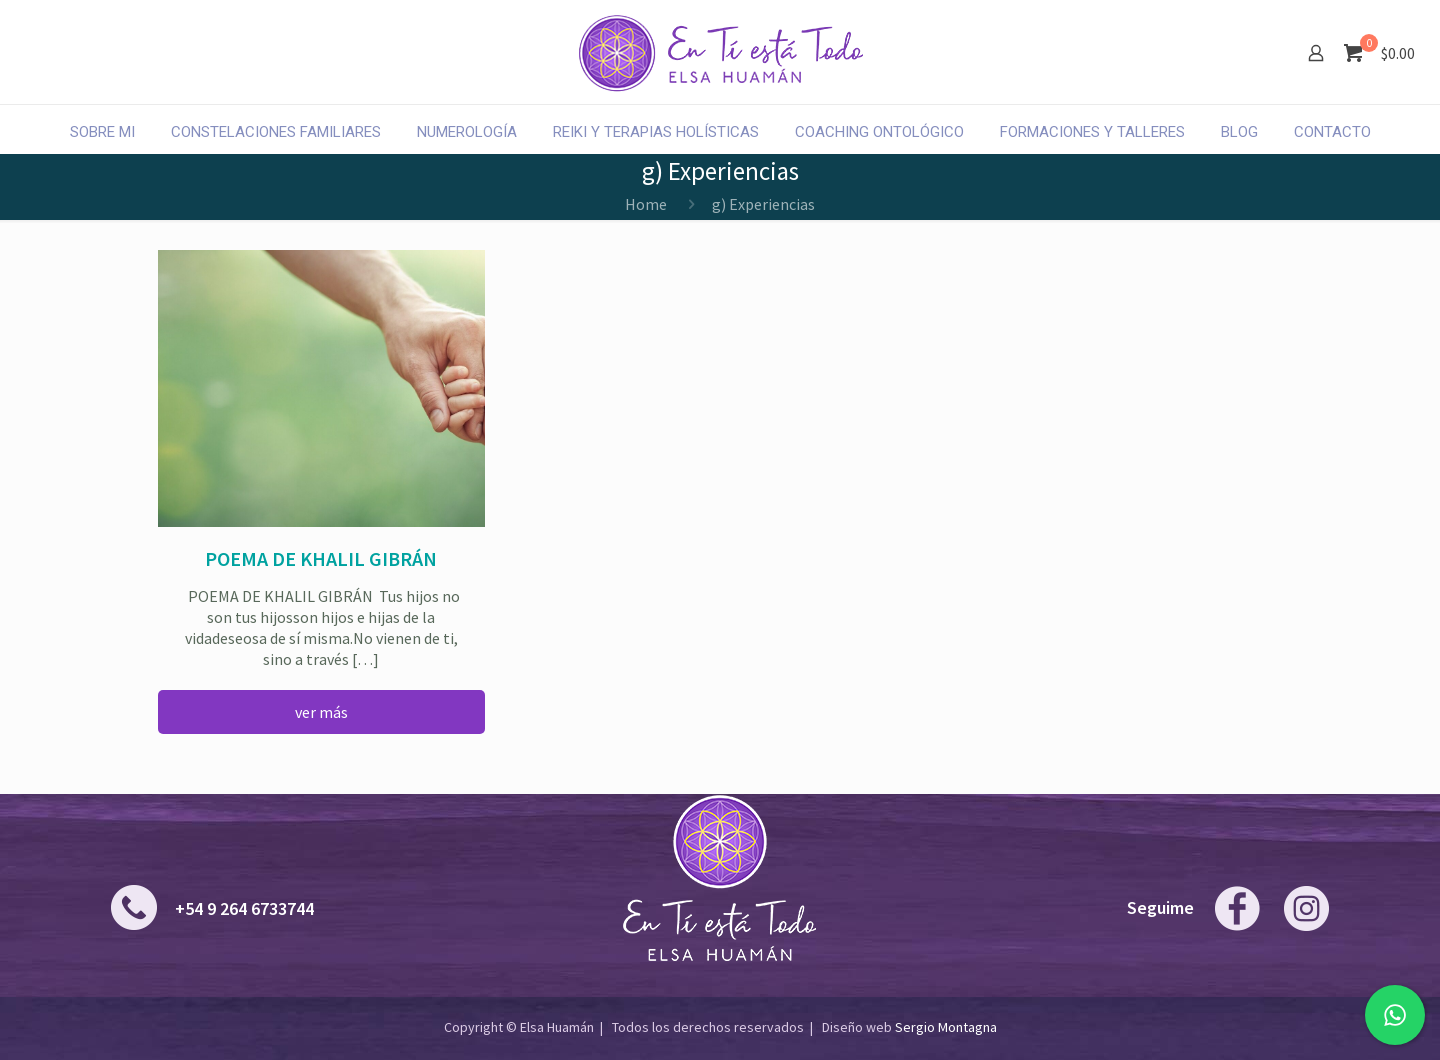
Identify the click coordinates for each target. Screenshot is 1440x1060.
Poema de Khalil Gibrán (321, 558)
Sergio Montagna (946, 1027)
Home (646, 204)
